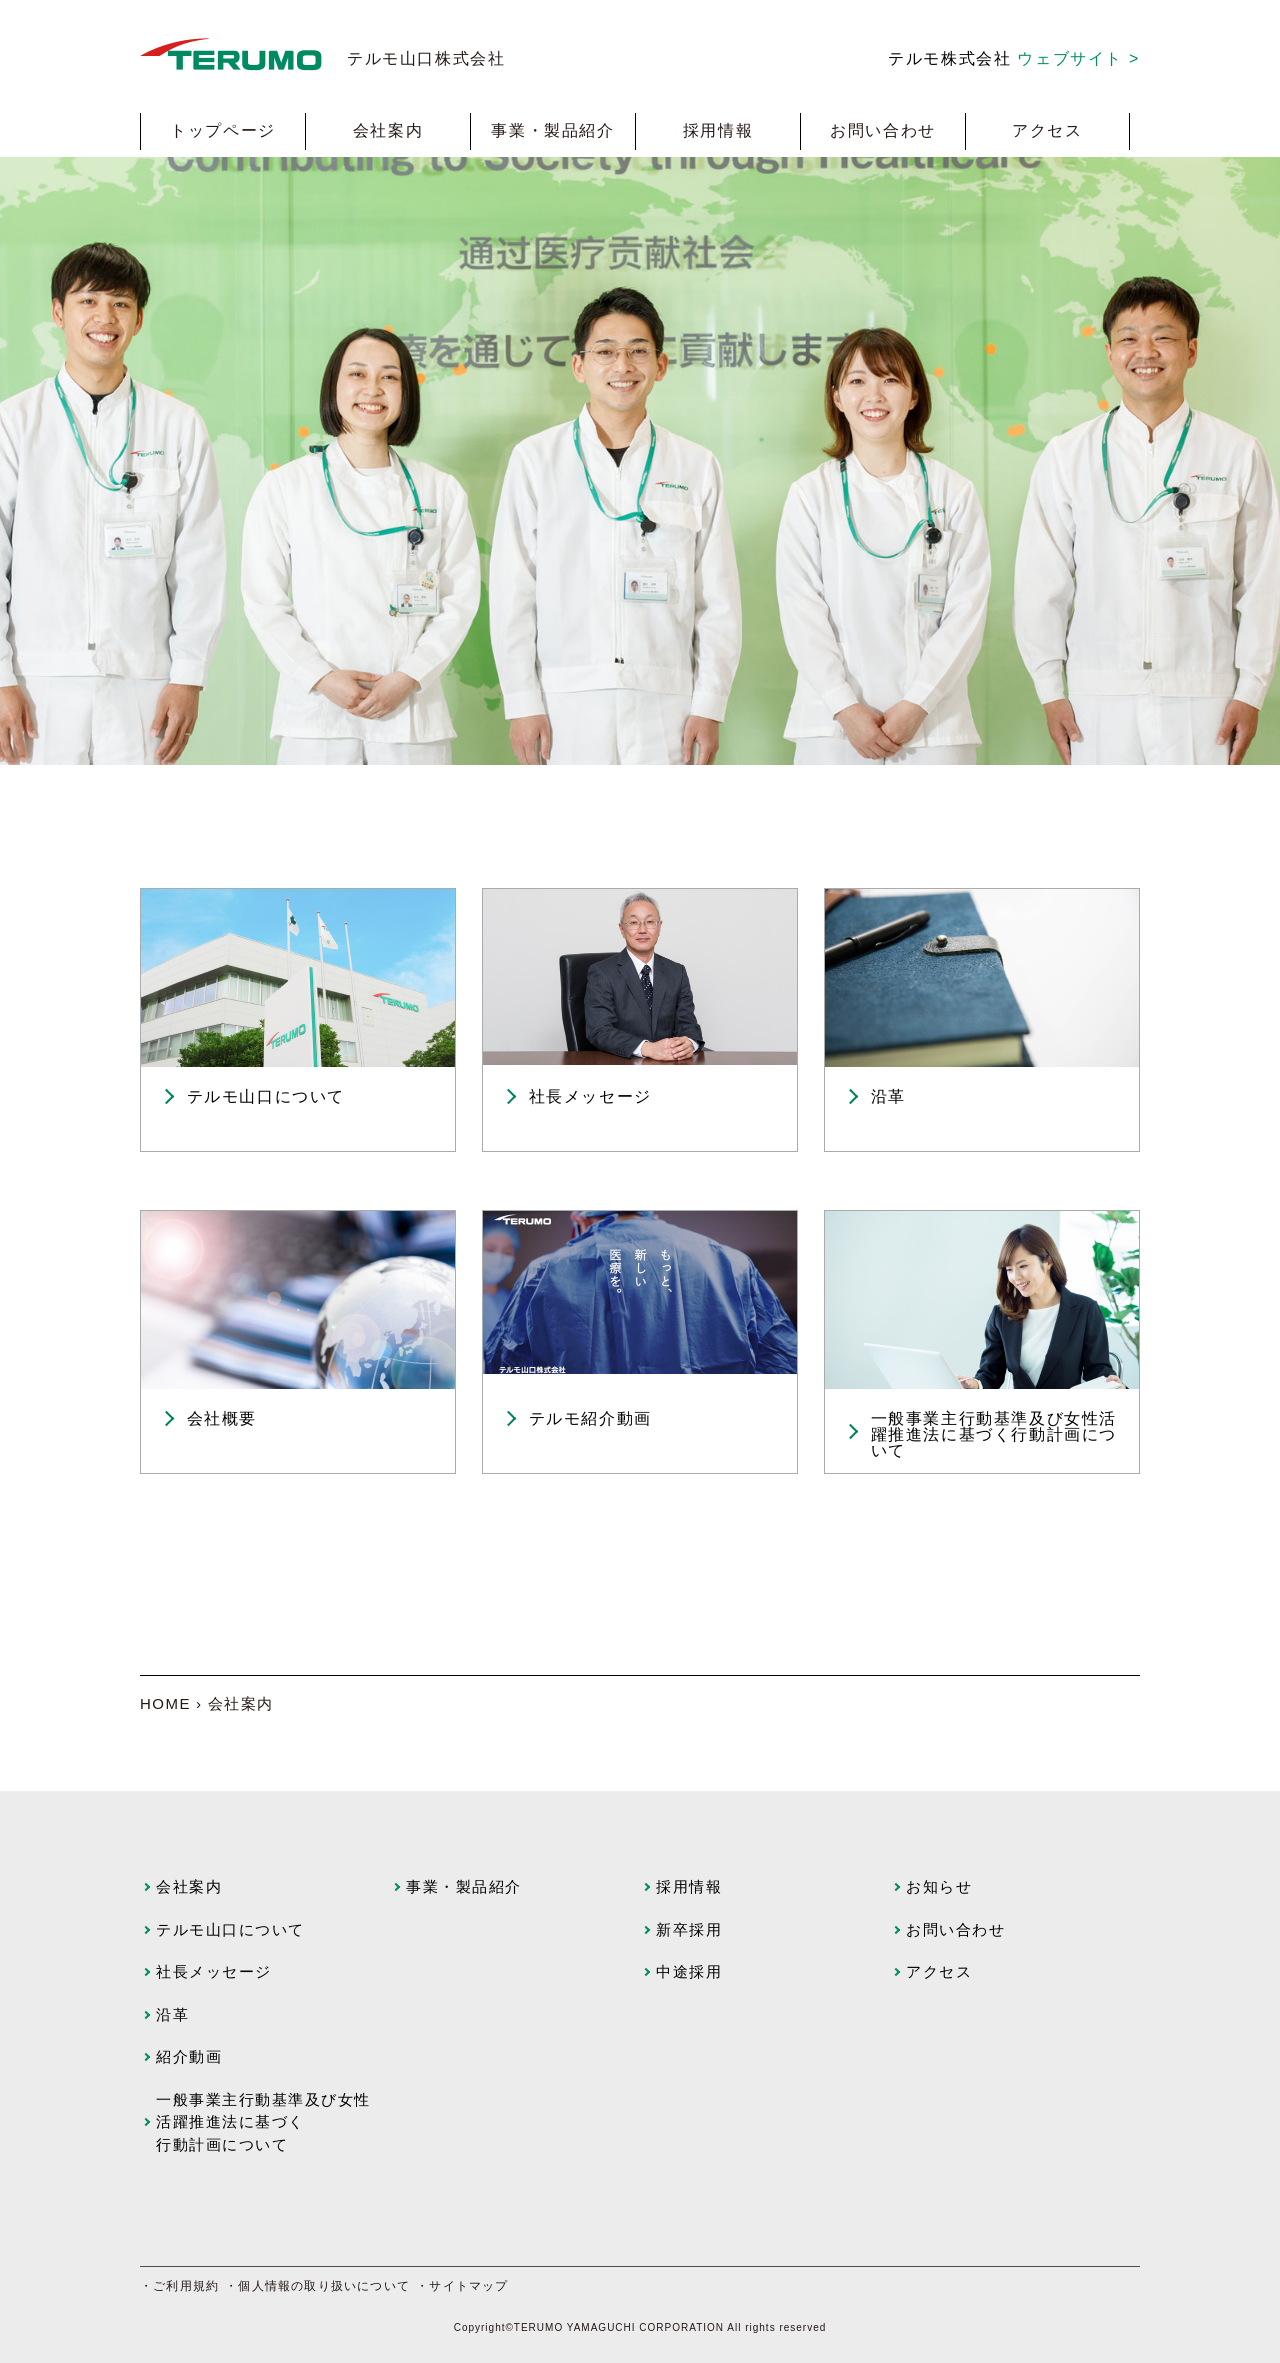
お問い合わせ (883, 130)
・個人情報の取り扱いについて (317, 2286)
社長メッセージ (590, 1097)
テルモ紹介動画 (590, 1419)
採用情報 (718, 130)
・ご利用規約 (179, 2286)
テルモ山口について (266, 1097)
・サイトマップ (462, 2286)
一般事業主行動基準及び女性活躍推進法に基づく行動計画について (994, 1435)
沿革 (888, 1097)
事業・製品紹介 (552, 130)
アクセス (1047, 130)
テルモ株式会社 (1014, 59)
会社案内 (388, 130)
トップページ (223, 130)
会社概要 (222, 1419)
